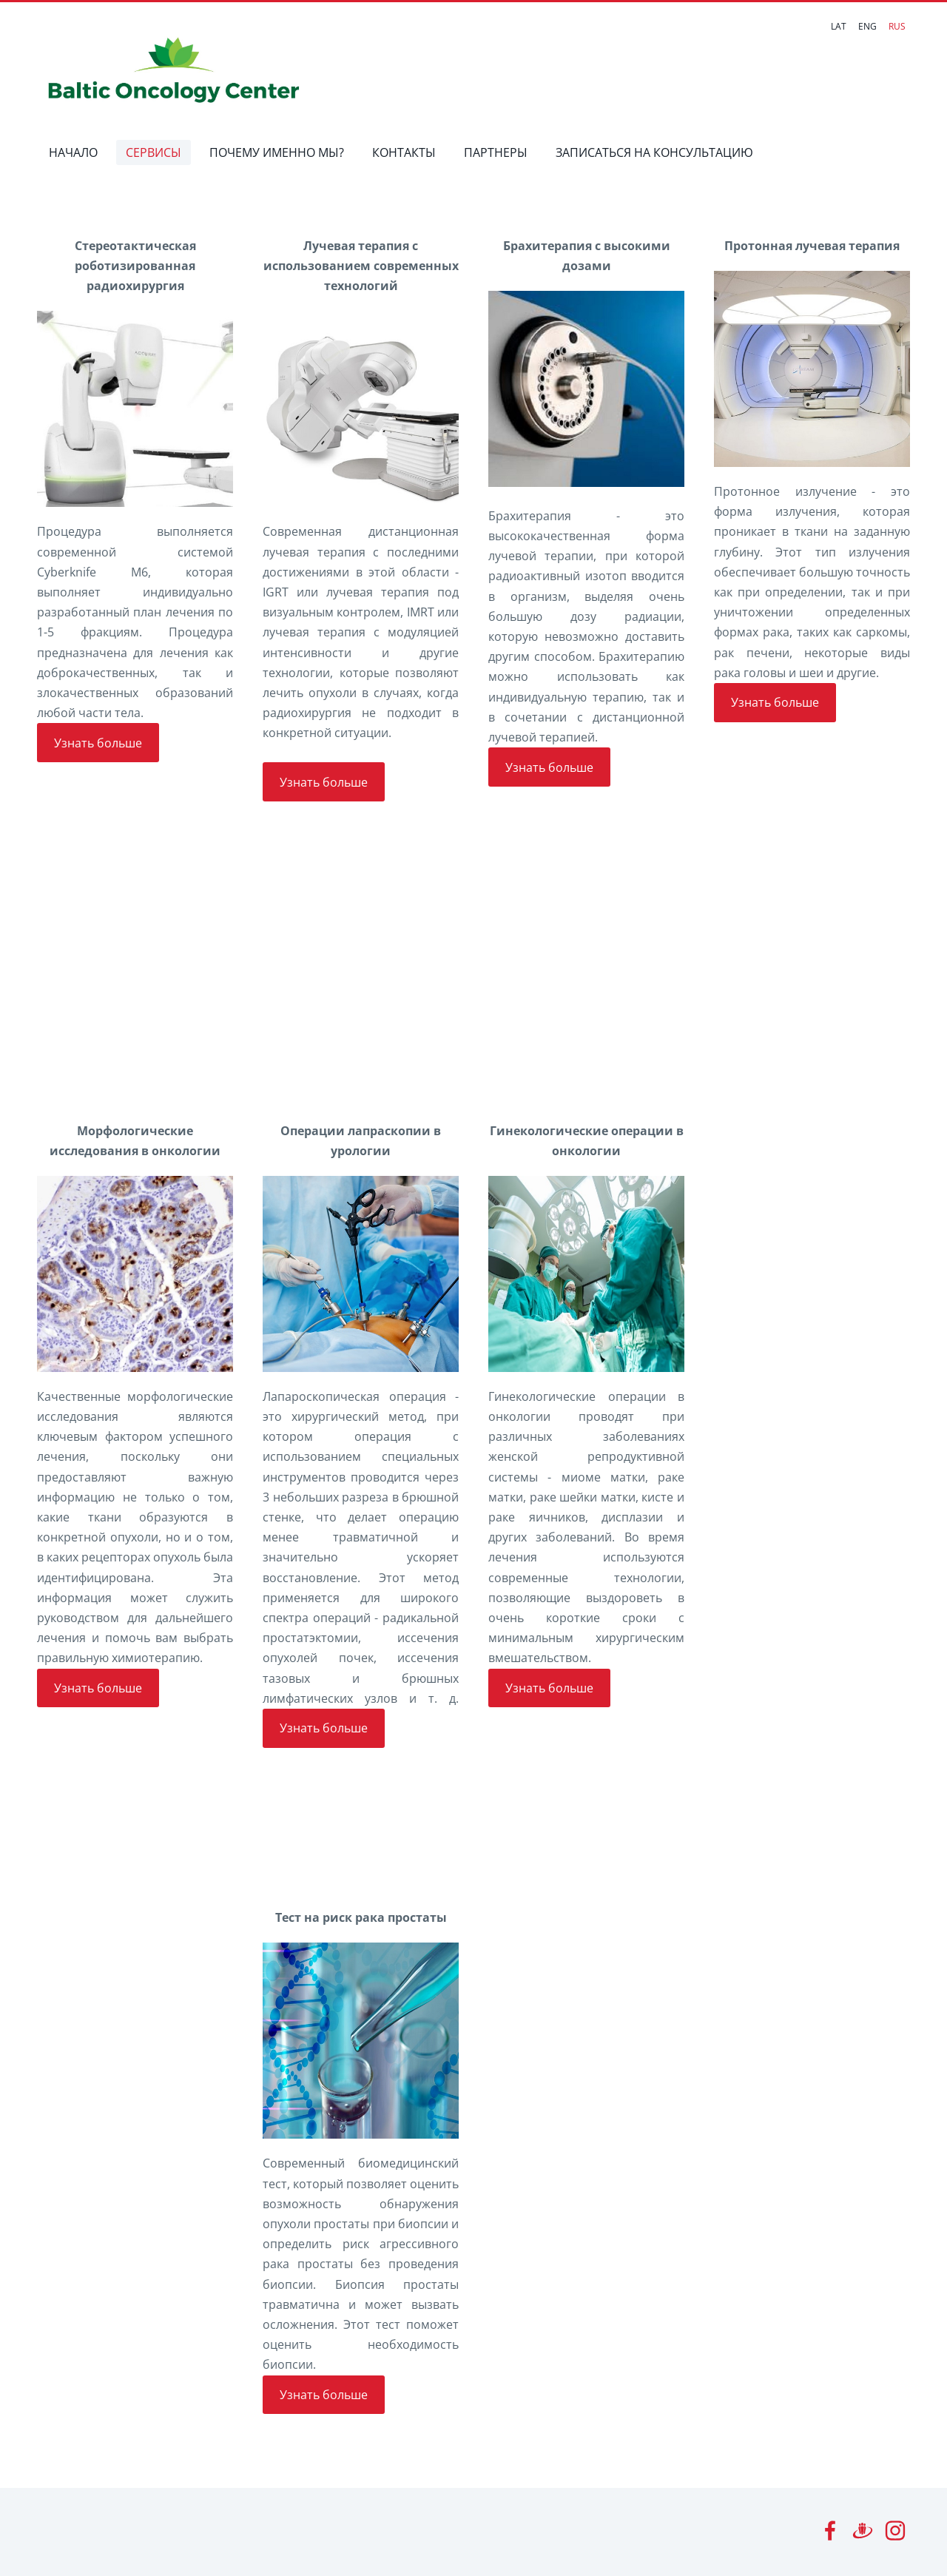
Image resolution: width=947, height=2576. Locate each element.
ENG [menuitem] (867, 26)
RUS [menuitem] (897, 26)
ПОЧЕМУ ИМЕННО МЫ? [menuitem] (277, 152)
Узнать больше (98, 743)
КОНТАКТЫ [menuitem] (405, 152)
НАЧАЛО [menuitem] (74, 152)
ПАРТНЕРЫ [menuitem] (496, 152)
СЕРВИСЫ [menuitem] (154, 152)
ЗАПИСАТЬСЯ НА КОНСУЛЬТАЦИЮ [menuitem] (655, 152)
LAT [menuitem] (838, 26)
